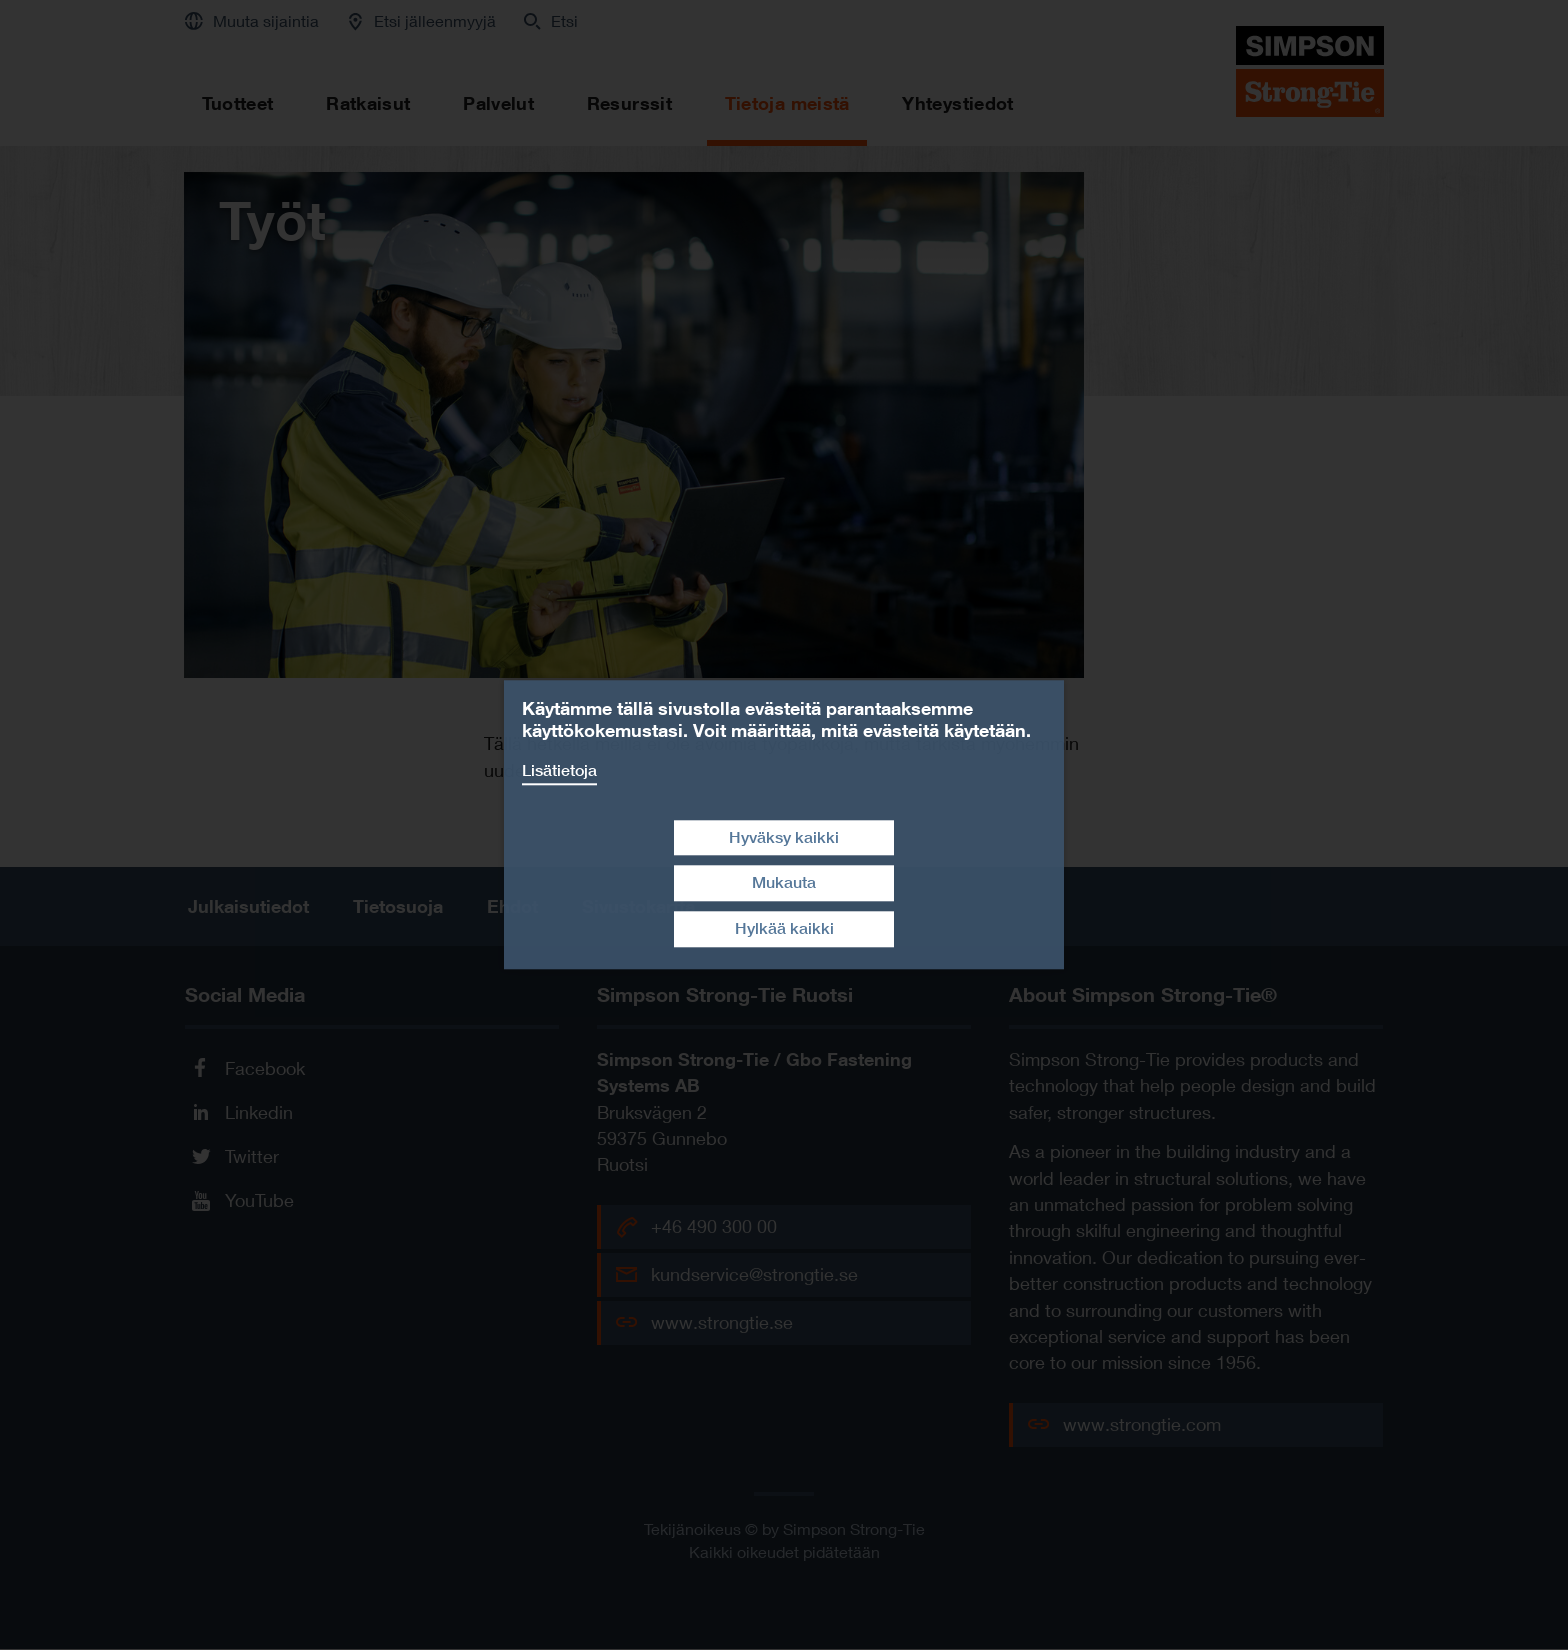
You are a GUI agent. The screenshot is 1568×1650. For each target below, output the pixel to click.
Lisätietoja (559, 770)
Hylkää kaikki (784, 928)
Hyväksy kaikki (784, 837)
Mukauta (784, 883)
